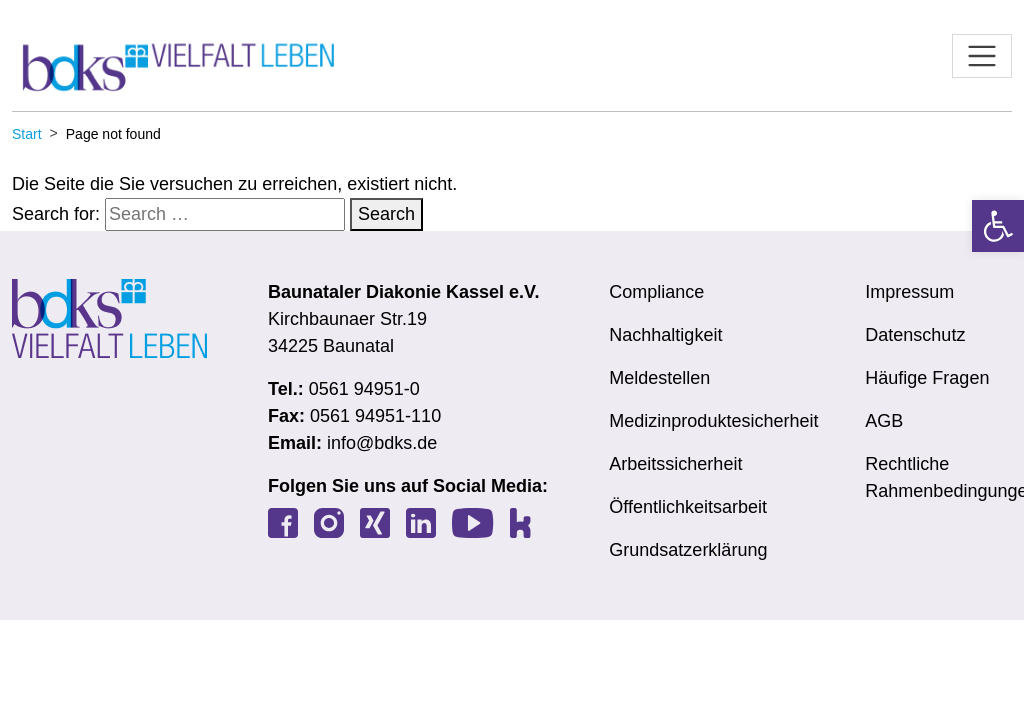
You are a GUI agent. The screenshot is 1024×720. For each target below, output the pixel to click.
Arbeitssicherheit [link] (675, 464)
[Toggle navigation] (982, 56)
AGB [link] (884, 421)
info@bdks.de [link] (382, 443)
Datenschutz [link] (915, 335)
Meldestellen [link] (659, 378)
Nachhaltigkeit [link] (665, 335)
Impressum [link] (909, 292)
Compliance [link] (656, 292)
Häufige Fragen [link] (927, 378)
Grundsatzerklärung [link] (688, 550)
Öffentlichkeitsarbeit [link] (688, 507)
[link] (998, 226)
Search (386, 214)
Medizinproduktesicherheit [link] (713, 421)
